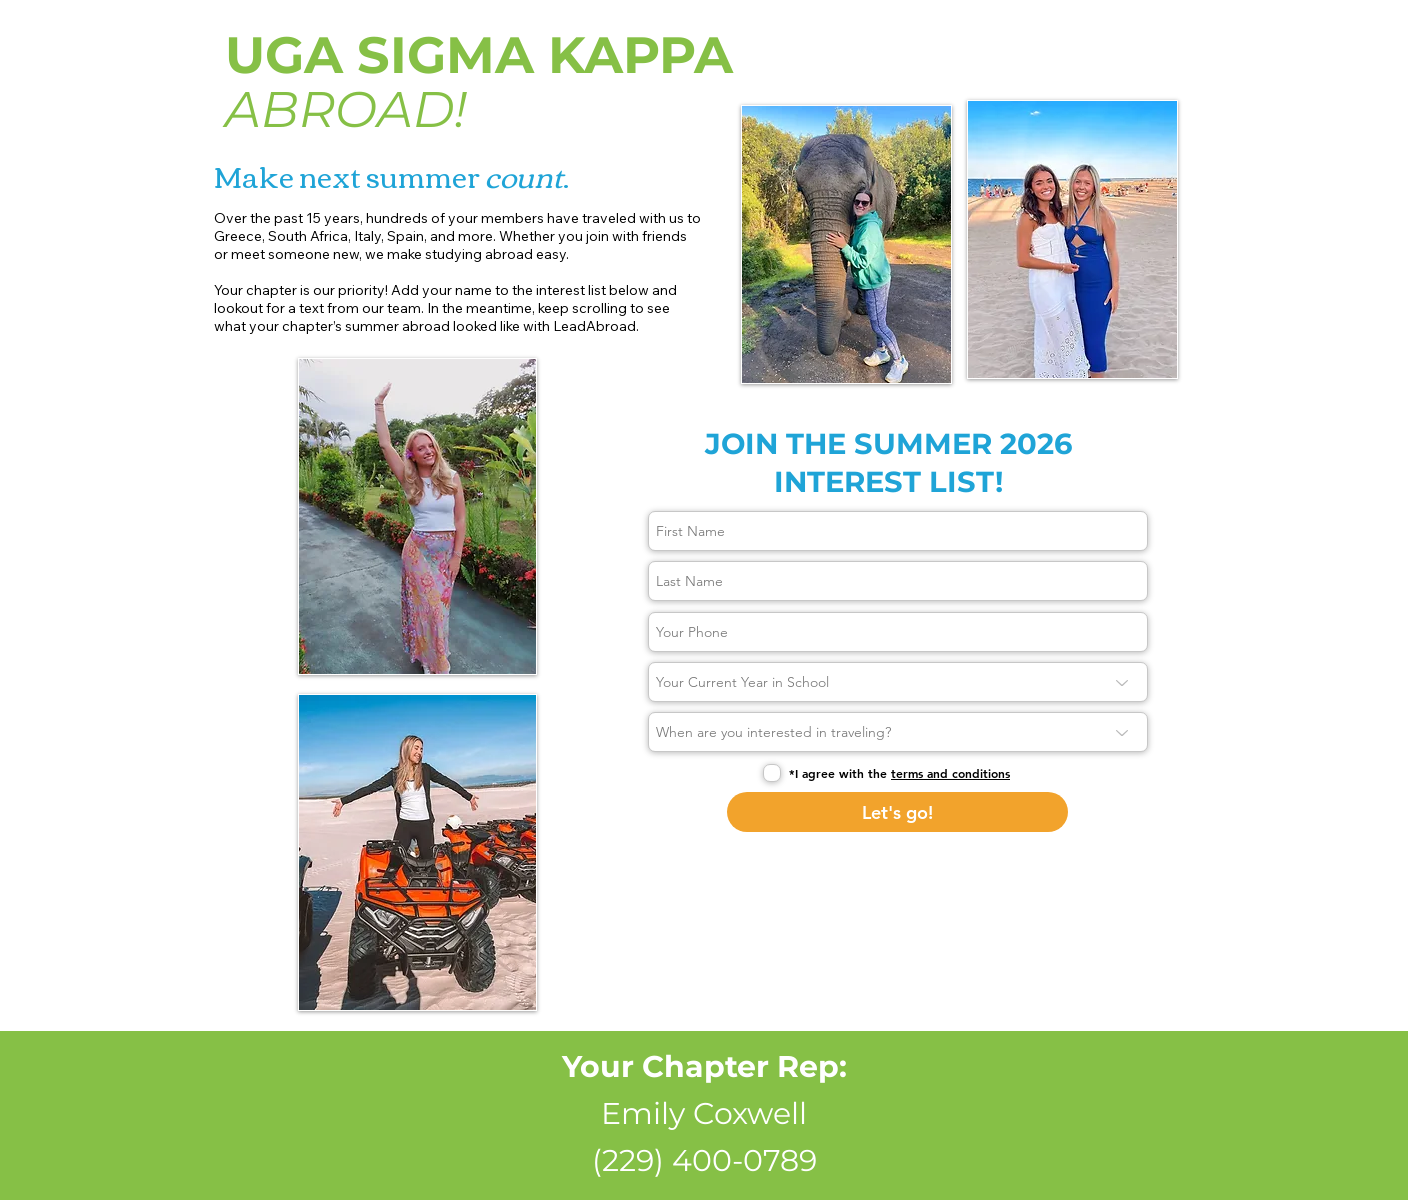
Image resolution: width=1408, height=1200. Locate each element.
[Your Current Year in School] (898, 682)
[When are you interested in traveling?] (898, 732)
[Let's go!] (897, 812)
